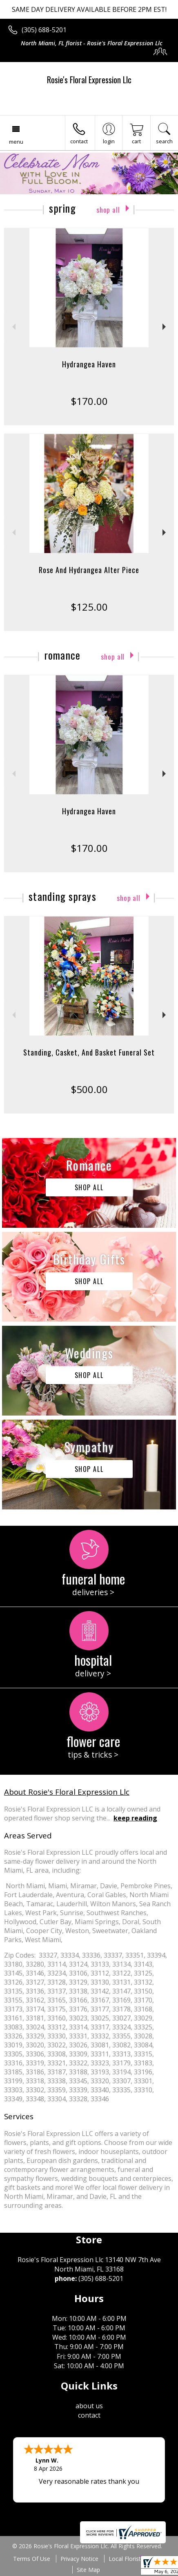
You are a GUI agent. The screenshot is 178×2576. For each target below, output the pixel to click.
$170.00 (89, 401)
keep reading (135, 1818)
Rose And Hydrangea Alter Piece (89, 570)
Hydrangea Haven (89, 364)
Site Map (88, 2570)
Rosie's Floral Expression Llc (89, 79)
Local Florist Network (137, 2559)
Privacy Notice (79, 2559)
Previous (13, 326)
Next (165, 326)
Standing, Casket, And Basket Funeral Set (89, 1052)
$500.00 (89, 1089)
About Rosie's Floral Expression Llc (66, 1792)
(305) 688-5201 (44, 29)
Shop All (108, 209)
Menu (16, 141)
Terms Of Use (31, 2559)
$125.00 (89, 606)
